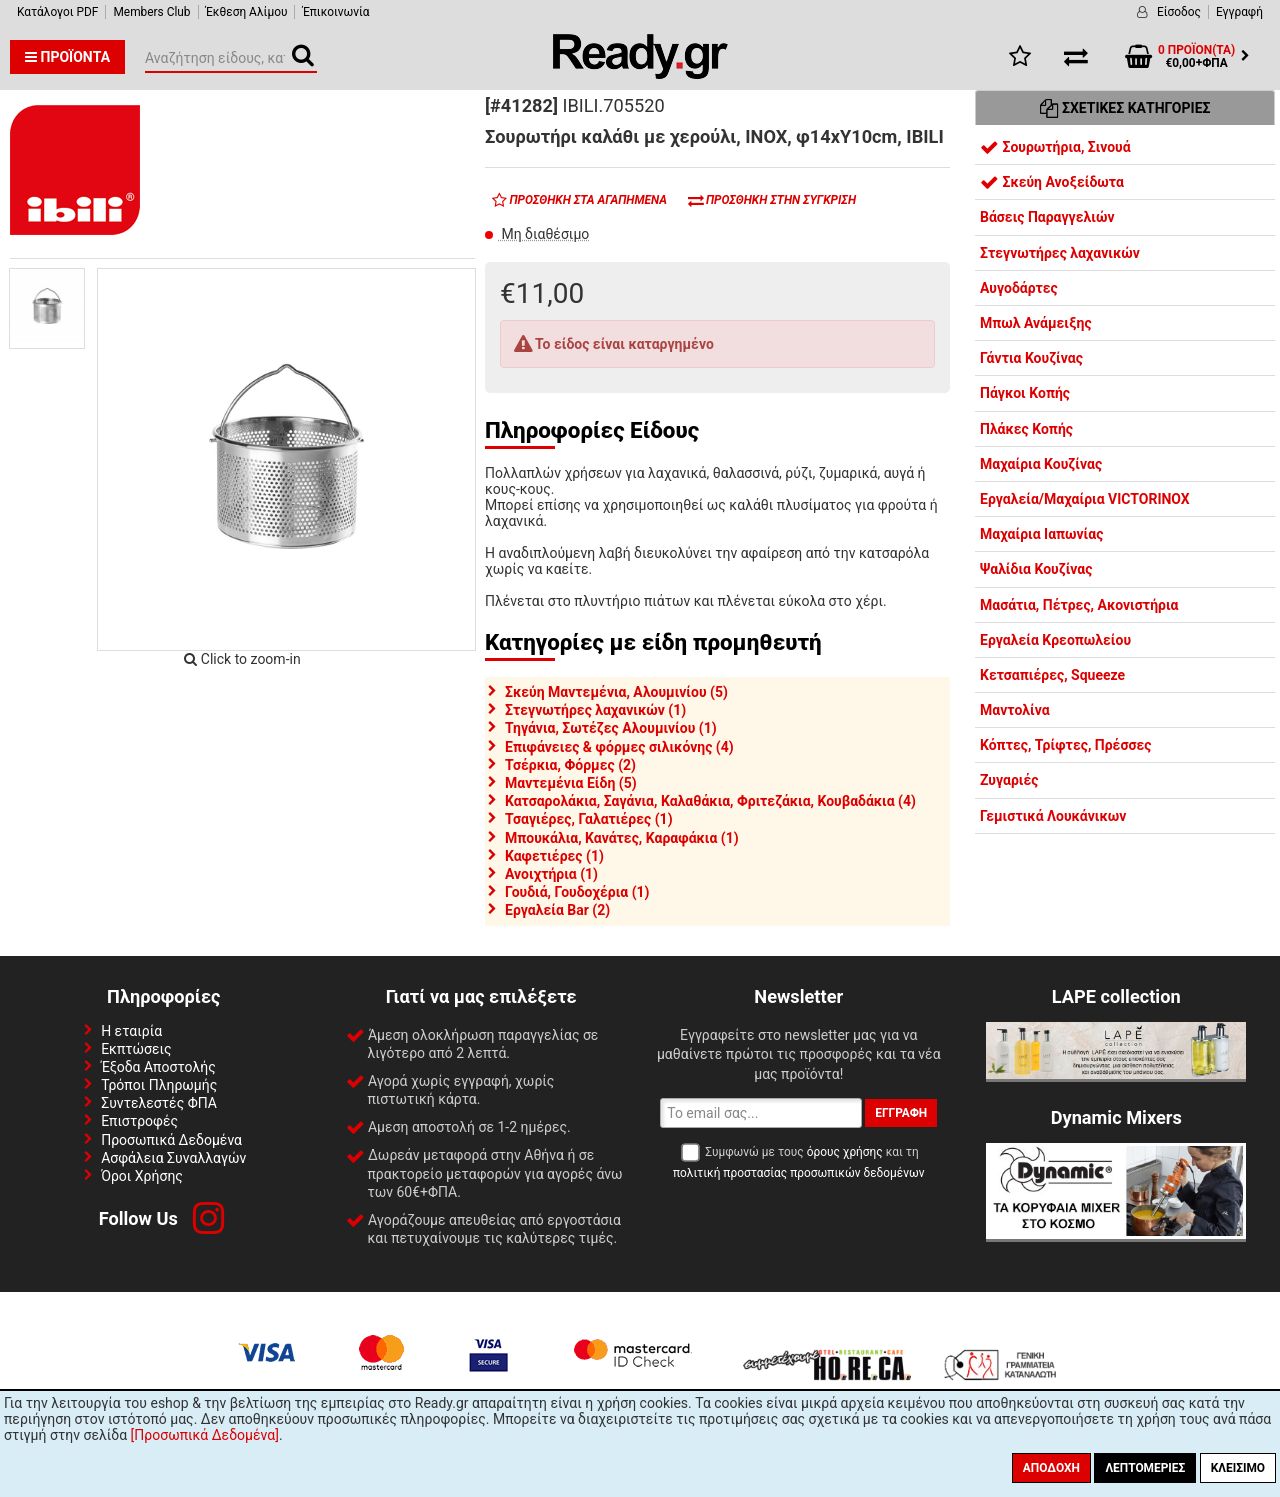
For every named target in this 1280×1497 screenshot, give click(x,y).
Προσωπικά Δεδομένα (171, 1140)
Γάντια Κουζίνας (1031, 358)
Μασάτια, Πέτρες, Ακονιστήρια (1079, 605)
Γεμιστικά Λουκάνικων (1053, 816)
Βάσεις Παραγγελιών (1047, 217)
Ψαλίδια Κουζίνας (1036, 569)
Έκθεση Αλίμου (247, 12)
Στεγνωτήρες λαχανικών (1060, 253)
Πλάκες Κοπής (1026, 429)
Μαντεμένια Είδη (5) (571, 783)
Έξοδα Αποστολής (158, 1067)
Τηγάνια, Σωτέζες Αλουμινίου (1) (611, 728)
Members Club (151, 12)
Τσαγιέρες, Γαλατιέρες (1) (589, 819)
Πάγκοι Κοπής (1025, 393)
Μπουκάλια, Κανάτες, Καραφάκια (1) (622, 838)
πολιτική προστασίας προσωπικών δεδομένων (798, 1173)
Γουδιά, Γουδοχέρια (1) (577, 892)
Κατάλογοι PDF (57, 12)
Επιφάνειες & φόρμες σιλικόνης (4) (619, 747)
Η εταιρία (131, 1031)
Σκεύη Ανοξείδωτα (1052, 182)
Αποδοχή (1051, 1468)
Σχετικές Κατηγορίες (1125, 108)
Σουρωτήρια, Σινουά (1055, 147)
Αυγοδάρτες (1019, 288)
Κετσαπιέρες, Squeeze (1052, 675)
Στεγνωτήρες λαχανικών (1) (595, 710)
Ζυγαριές (1009, 780)
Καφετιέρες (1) (554, 856)
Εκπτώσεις (136, 1049)
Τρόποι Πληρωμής (159, 1085)
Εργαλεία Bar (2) (557, 910)
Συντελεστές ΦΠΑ (159, 1103)
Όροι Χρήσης (142, 1176)
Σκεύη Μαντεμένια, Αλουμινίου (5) (616, 692)
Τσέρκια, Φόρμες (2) (570, 765)
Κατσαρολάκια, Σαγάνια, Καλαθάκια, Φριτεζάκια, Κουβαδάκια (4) (710, 801)
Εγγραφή (1239, 12)
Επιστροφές (139, 1121)
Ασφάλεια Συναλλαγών (173, 1158)
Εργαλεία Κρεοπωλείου (1055, 640)
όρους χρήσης (845, 1152)
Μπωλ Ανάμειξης (1036, 323)
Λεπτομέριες (1145, 1468)
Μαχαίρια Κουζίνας (1041, 464)
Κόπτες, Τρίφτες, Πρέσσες (1065, 745)
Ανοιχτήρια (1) (551, 874)
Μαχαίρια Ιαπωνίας (1041, 534)
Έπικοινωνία (335, 12)
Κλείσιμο (1238, 1468)
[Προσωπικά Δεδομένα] (205, 1435)
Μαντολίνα (1015, 710)
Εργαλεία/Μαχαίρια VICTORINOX (1085, 499)
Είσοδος (1179, 12)
